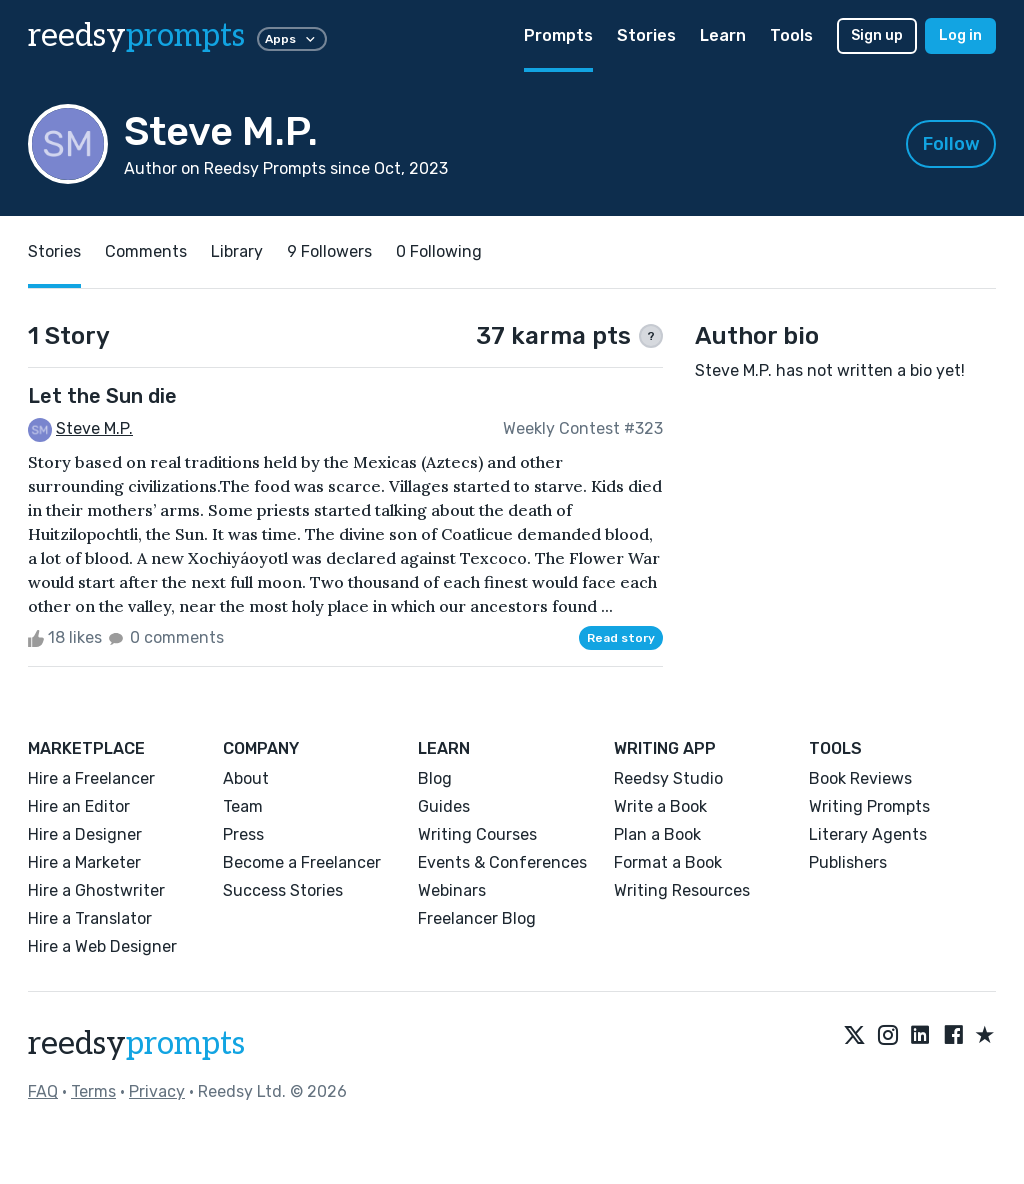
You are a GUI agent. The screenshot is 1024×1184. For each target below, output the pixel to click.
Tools (791, 35)
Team (243, 806)
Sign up (877, 35)
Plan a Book (657, 834)
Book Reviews (860, 778)
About (246, 778)
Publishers (848, 862)
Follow (951, 144)
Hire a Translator (90, 918)
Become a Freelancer (302, 862)
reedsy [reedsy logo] (136, 36)
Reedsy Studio (668, 778)
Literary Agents (868, 834)
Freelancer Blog (477, 918)
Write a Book (660, 806)
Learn (723, 35)
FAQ (43, 1091)
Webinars (452, 890)
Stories (646, 35)
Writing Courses (477, 834)
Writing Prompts (869, 806)
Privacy (157, 1091)
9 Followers (329, 251)
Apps (292, 39)
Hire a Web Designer (102, 946)
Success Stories (283, 890)
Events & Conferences (502, 862)
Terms (93, 1091)
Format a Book (668, 862)
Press (243, 834)
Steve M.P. (94, 428)
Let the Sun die (102, 396)
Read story (621, 638)
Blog (435, 778)
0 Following (439, 251)
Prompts (558, 35)
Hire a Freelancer (91, 778)
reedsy (136, 1044)
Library (237, 251)
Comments (146, 251)
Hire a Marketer (84, 862)
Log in (960, 35)
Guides (444, 806)
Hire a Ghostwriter (96, 890)
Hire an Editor (79, 806)
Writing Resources (682, 890)
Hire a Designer (85, 834)
